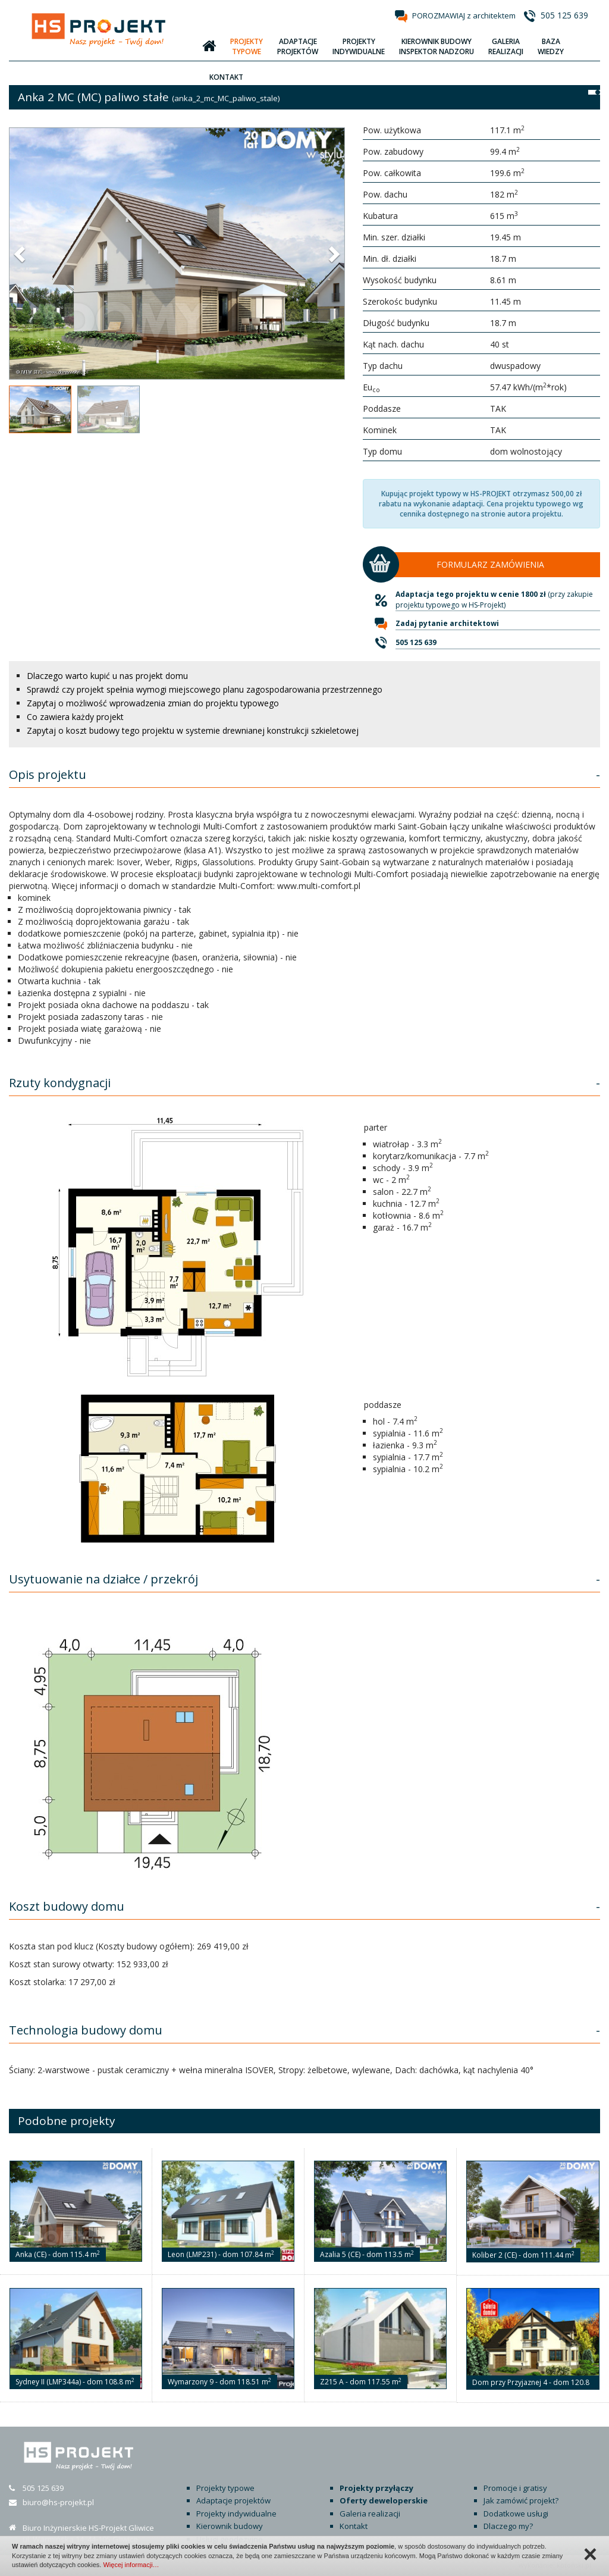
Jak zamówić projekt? (521, 2500)
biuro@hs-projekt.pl (58, 2502)
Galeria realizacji (370, 2513)
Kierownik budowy (229, 2526)
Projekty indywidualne (236, 2513)
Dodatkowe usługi (516, 2513)
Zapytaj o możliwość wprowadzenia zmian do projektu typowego (153, 703)
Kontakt (354, 2526)
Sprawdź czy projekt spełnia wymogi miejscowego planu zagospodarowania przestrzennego (204, 689)
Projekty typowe (225, 2488)
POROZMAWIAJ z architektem (464, 15)
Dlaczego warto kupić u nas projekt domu (107, 675)
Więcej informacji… (131, 2564)
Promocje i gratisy (515, 2488)
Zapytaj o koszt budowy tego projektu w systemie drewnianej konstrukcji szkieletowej (193, 730)
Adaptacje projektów (233, 2500)
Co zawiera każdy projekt (75, 716)
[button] (21, 253)
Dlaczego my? (508, 2526)
